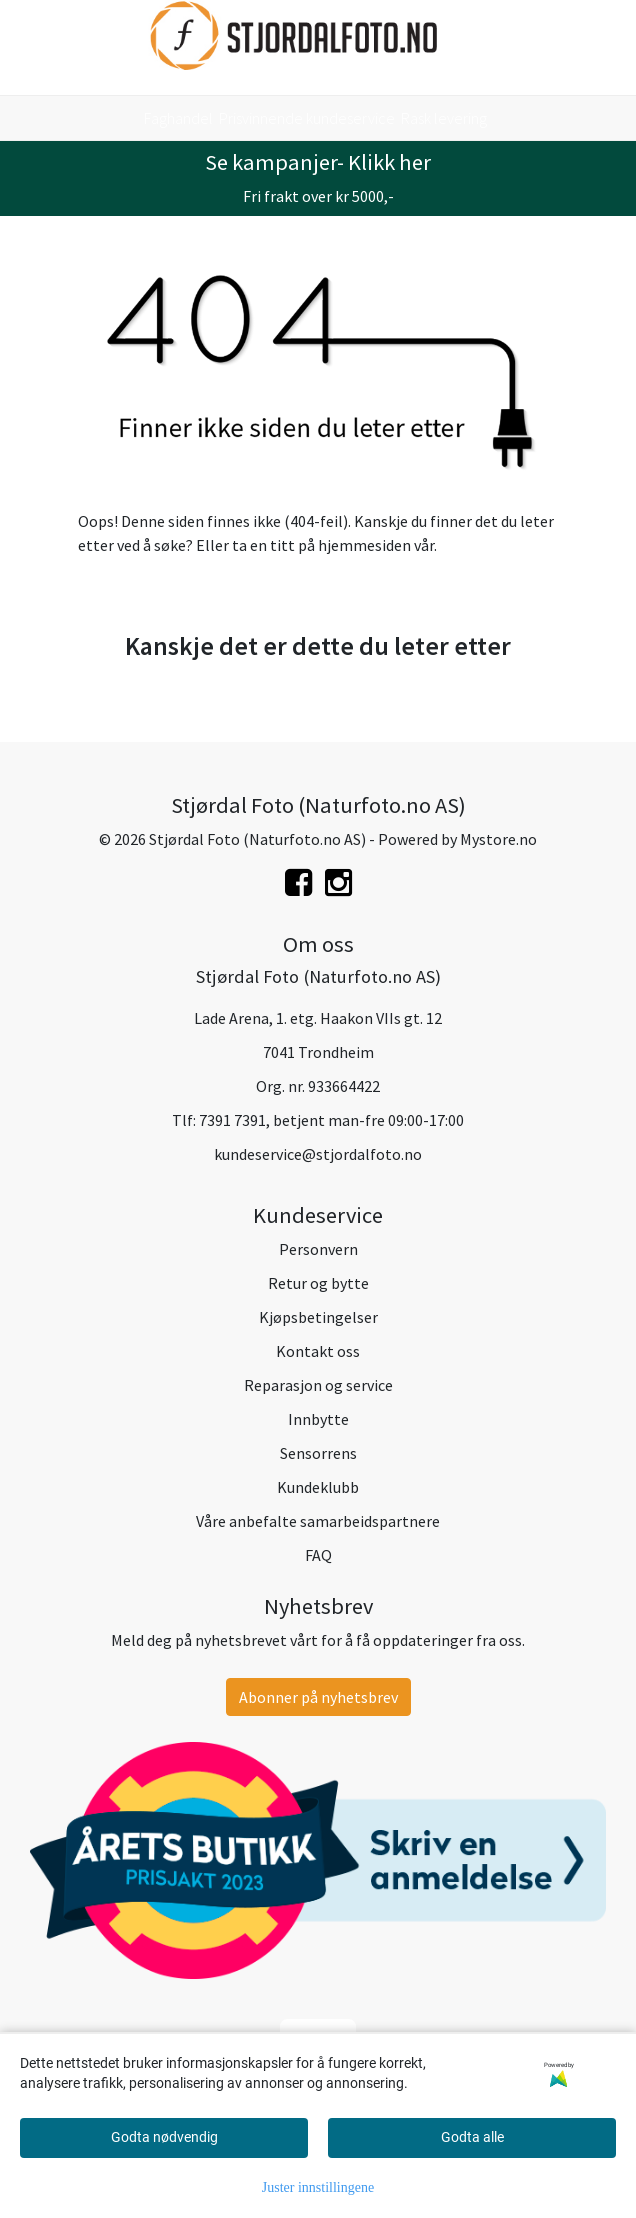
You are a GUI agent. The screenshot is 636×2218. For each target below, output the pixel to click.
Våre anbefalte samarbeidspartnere (318, 1521)
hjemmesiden (364, 545)
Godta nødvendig (164, 2137)
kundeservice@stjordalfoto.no (318, 1154)
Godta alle (472, 2137)
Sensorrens (318, 1453)
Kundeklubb (318, 1487)
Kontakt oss (318, 1351)
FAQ (318, 1555)
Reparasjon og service (318, 1385)
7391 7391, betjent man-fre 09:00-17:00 (331, 1120)
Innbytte (318, 1419)
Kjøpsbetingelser (318, 1317)
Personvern (318, 1249)
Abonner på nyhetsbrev (318, 1697)
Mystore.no (498, 839)
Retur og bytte (318, 1283)
